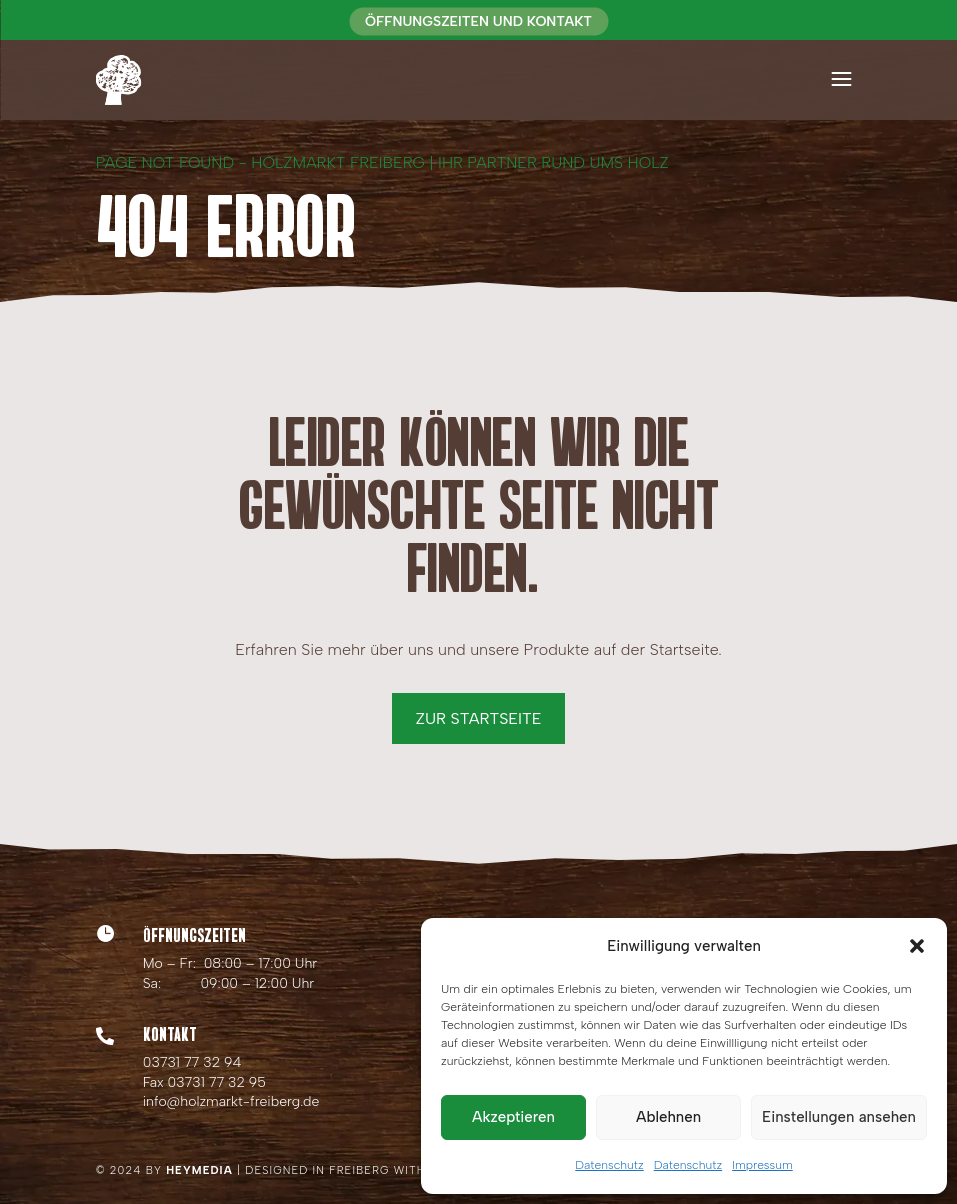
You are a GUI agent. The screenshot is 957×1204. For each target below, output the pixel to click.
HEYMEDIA (199, 1170)
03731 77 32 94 (192, 1062)
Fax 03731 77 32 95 (204, 1082)
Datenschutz (609, 1165)
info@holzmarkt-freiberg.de (231, 1101)
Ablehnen (668, 1117)
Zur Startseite (478, 718)
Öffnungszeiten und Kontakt (478, 21)
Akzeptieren (513, 1117)
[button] (917, 946)
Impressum (762, 1165)
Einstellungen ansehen (839, 1117)
